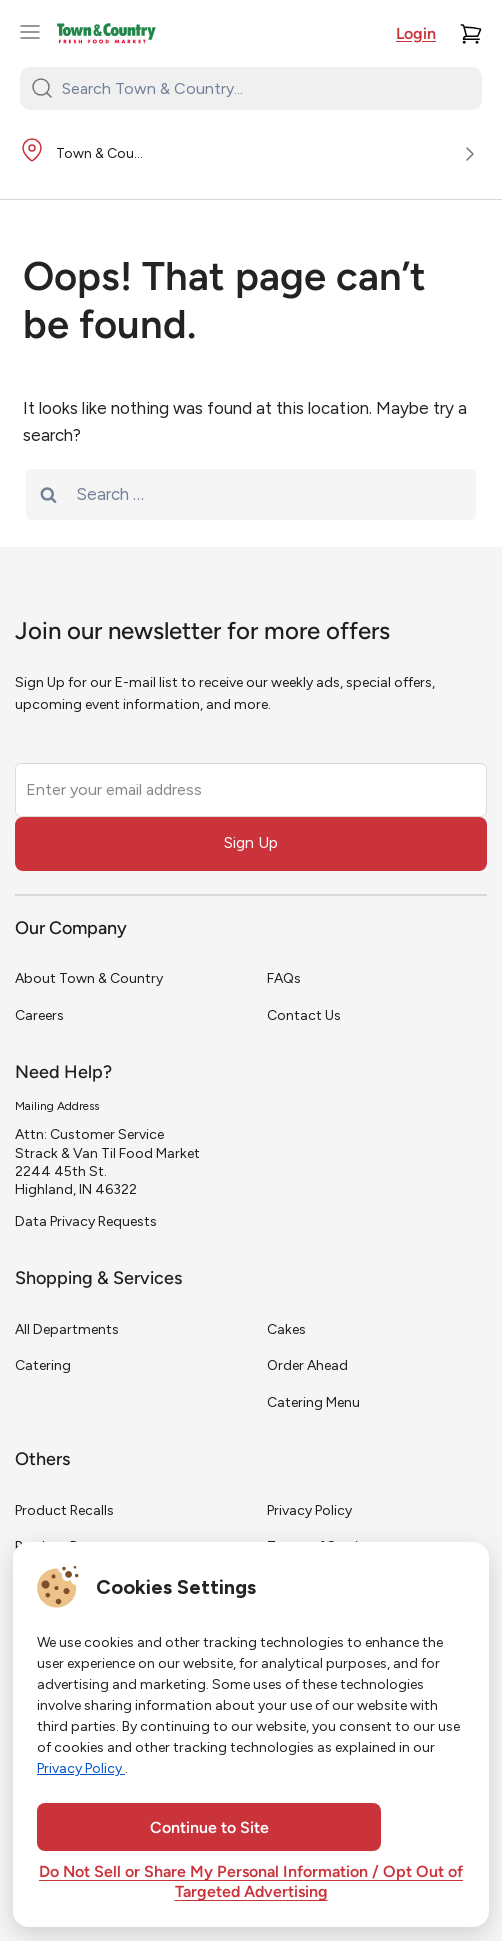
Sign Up (251, 842)
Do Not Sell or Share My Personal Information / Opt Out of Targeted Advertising (251, 1883)
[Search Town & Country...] (263, 88)
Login (416, 35)
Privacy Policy (309, 1510)
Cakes (286, 1329)
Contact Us (304, 1015)
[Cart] (471, 34)
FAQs (284, 978)
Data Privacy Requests (86, 1221)
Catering (43, 1365)
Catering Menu (313, 1402)
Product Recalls (64, 1510)
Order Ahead (307, 1365)
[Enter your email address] (251, 790)
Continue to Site (209, 1829)
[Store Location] (251, 155)
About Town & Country (89, 978)
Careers (39, 1015)
